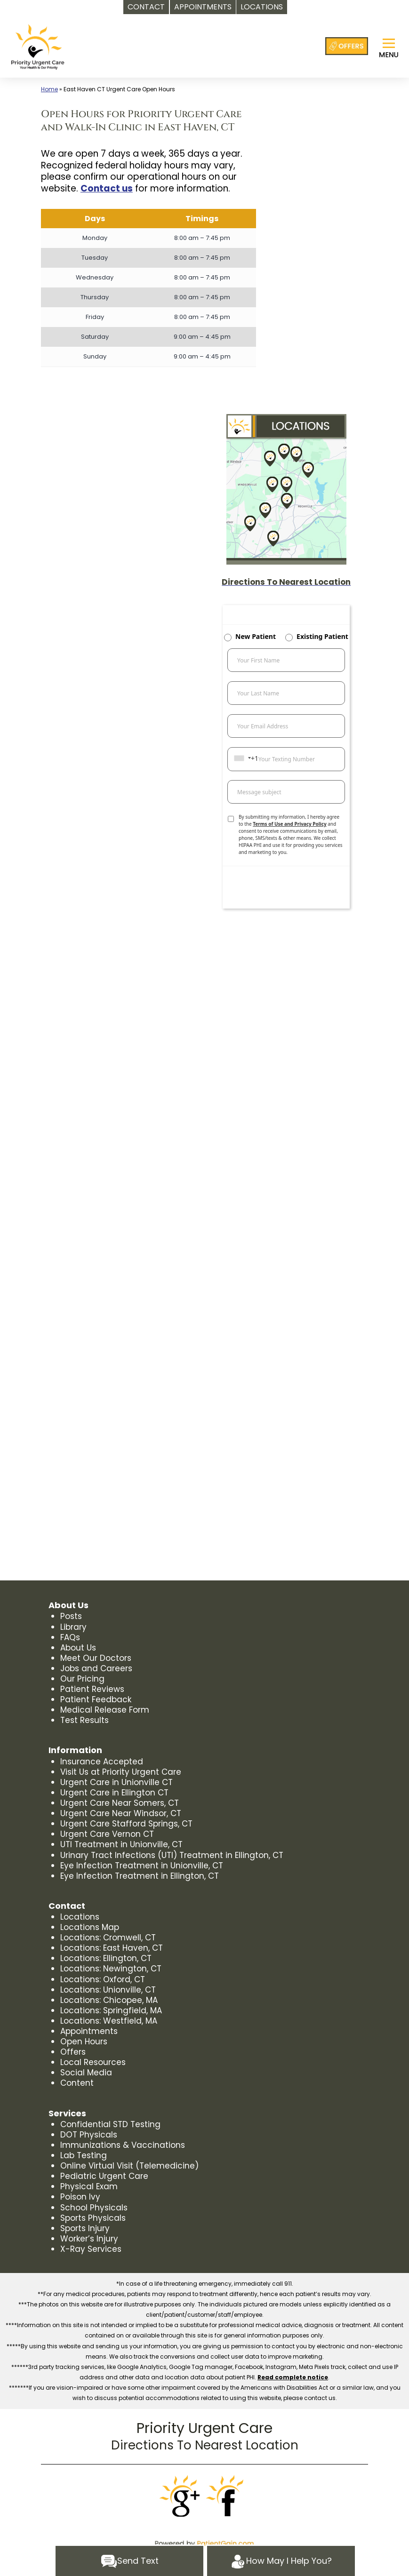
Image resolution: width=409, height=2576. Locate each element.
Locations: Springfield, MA (111, 2010)
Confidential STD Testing (110, 2124)
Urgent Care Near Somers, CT (119, 1803)
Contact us (106, 188)
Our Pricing (82, 1678)
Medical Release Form (104, 1709)
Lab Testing (83, 2155)
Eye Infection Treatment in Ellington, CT (139, 1876)
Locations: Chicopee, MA (109, 2000)
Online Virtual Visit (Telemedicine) (129, 2165)
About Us (78, 1647)
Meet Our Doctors (95, 1658)
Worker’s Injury (89, 2238)
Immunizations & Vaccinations (122, 2145)
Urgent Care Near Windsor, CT (120, 1813)
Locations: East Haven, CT (111, 1948)
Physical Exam (89, 2186)
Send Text (130, 2561)
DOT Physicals (88, 2134)
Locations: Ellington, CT (106, 1958)
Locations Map (89, 1927)
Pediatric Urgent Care (104, 2176)
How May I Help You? (281, 2561)
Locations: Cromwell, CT (108, 1937)
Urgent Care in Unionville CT (116, 1782)
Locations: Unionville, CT (108, 1989)
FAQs (70, 1637)
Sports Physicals (93, 2218)
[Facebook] (228, 2496)
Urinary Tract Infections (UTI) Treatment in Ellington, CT (171, 1855)
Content (77, 2083)
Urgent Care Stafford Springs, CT (126, 1823)
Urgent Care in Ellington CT (114, 1792)
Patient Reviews (92, 1689)
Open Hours (83, 2041)
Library (73, 1627)
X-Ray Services (90, 2249)
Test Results (84, 1720)
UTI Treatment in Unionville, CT (121, 1844)
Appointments (89, 2031)
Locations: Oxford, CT (102, 1979)
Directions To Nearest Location (204, 2445)
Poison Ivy (80, 2196)
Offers (73, 2052)
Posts (71, 1616)
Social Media (86, 2072)
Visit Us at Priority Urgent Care (120, 1772)
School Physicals (94, 2207)
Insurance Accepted (101, 1761)
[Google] (181, 2496)
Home (49, 89)
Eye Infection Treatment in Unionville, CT (141, 1865)
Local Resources (93, 2062)
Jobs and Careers (96, 1668)
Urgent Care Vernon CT (107, 1834)
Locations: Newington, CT (110, 1968)
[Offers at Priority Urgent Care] (346, 46)
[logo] (37, 46)
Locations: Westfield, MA (108, 2020)
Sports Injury (85, 2228)
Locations (79, 1916)
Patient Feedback (95, 1699)
